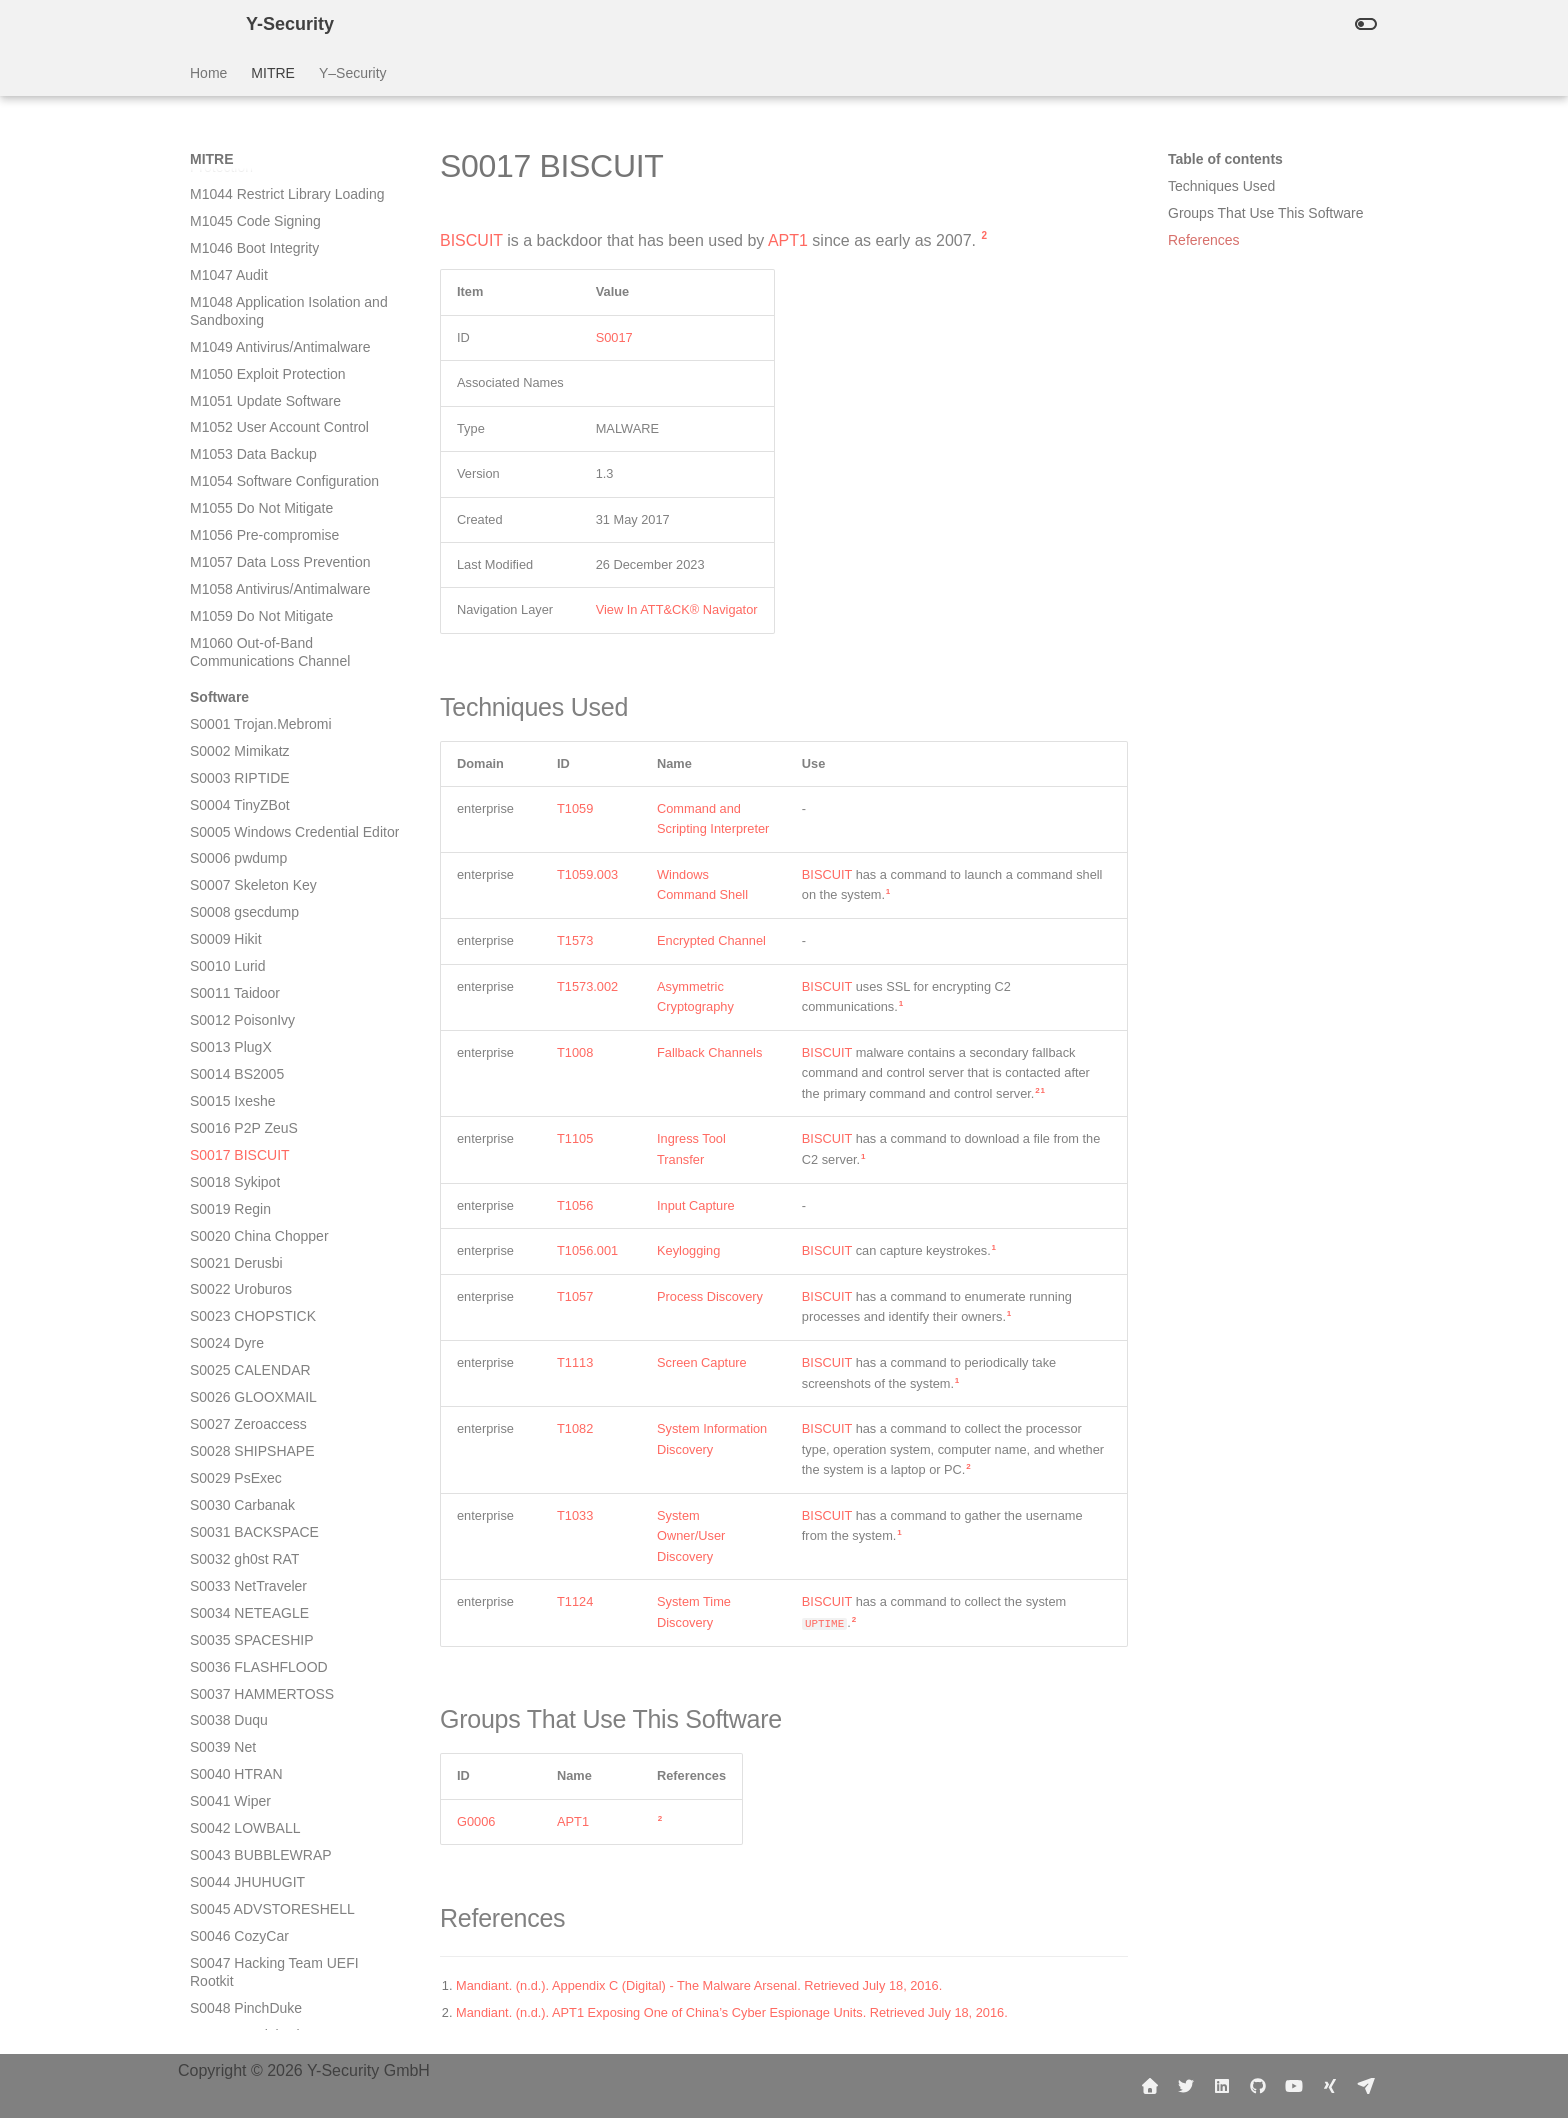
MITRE (273, 73)
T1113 (575, 1362)
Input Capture (696, 1205)
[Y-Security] (202, 24)
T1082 (575, 1428)
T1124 (575, 1601)
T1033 (575, 1515)
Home (208, 73)
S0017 (614, 337)
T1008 (575, 1052)
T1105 (575, 1138)
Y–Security (353, 73)
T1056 (575, 1205)
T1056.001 (587, 1250)
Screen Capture (702, 1362)
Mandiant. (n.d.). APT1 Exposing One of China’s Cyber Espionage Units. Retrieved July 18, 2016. (732, 2012)
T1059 (575, 808)
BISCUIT (471, 240)
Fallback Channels (709, 1052)
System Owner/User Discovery (691, 1536)
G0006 (476, 1821)
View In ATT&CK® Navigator (677, 609)
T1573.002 (587, 986)
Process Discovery (710, 1296)
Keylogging (688, 1250)
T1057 (575, 1296)
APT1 (788, 240)
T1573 (575, 940)
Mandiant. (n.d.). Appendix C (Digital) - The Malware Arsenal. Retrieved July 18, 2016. (699, 1985)
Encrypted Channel (711, 940)
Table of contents (1225, 159)
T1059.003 (587, 874)
